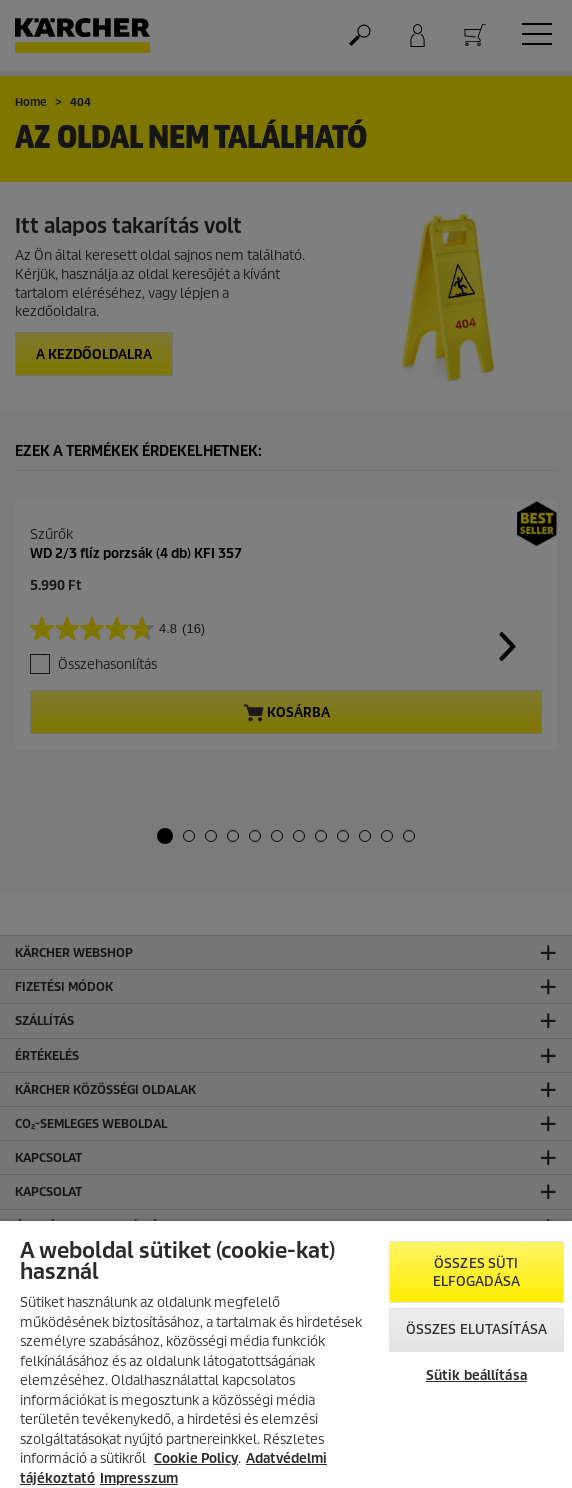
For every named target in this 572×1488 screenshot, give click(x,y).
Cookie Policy (196, 1458)
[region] (286, 1354)
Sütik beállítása (476, 1375)
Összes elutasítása (476, 1329)
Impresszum (139, 1478)
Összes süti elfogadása (476, 1272)
